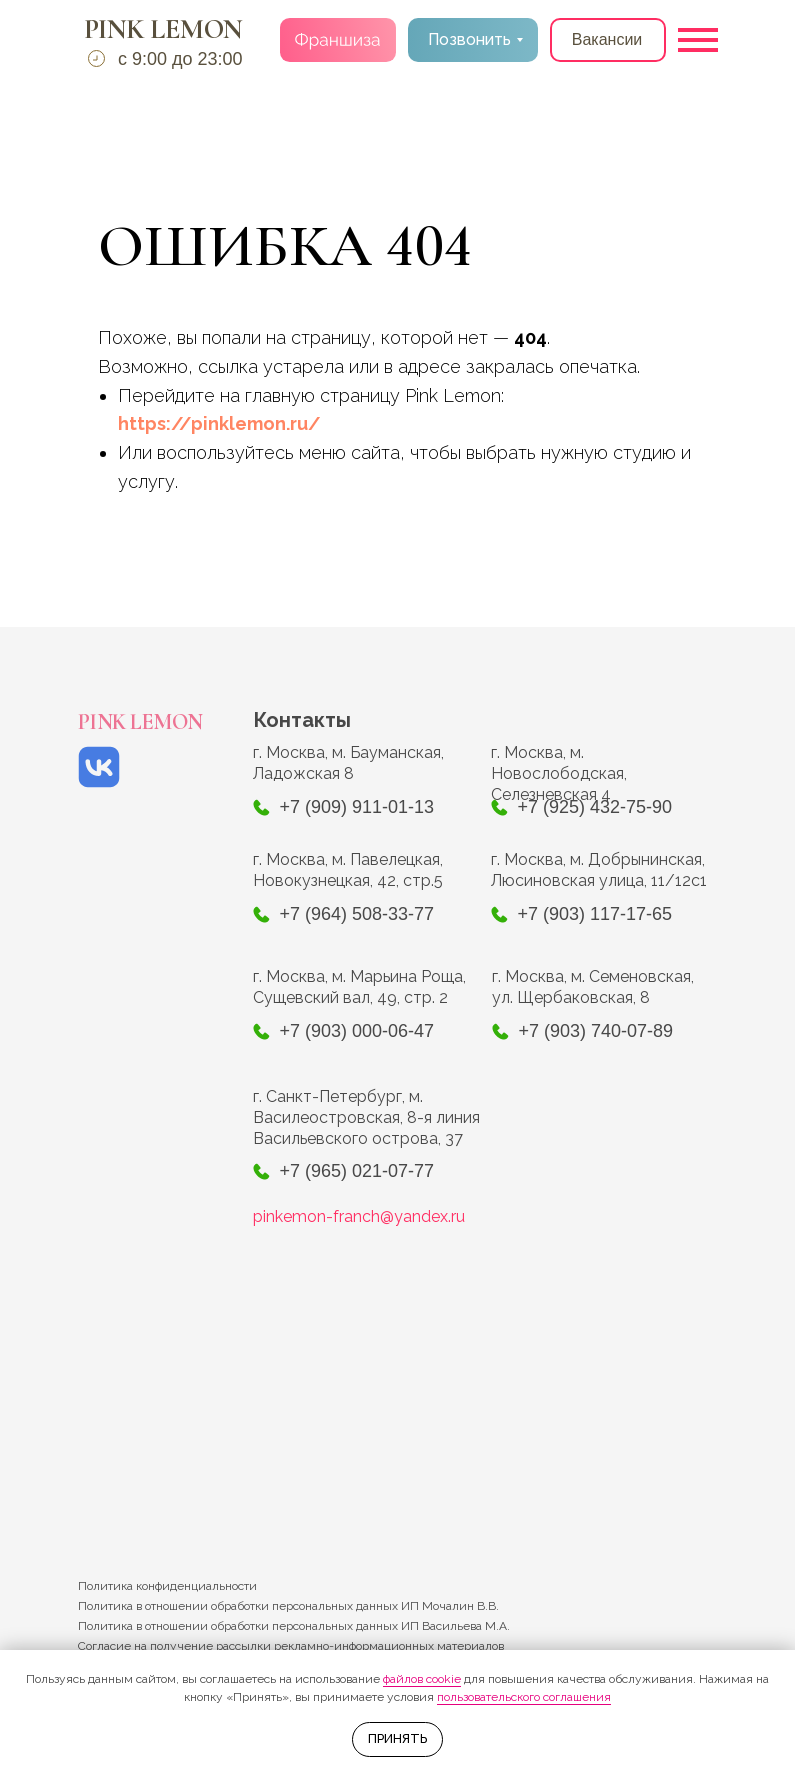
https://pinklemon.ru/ (219, 423)
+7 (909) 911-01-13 (357, 807)
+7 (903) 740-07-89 (596, 1031)
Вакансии (607, 39)
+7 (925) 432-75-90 (595, 807)
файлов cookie (422, 1679)
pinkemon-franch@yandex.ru (359, 1216)
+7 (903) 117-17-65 (595, 914)
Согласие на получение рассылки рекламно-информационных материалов (291, 1646)
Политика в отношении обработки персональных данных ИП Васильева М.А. (294, 1626)
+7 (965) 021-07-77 (357, 1171)
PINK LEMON (163, 29)
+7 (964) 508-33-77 (357, 914)
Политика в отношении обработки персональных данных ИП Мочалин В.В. (288, 1606)
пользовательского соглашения (524, 1697)
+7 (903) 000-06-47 (357, 1031)
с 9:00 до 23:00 (180, 59)
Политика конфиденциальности (167, 1586)
